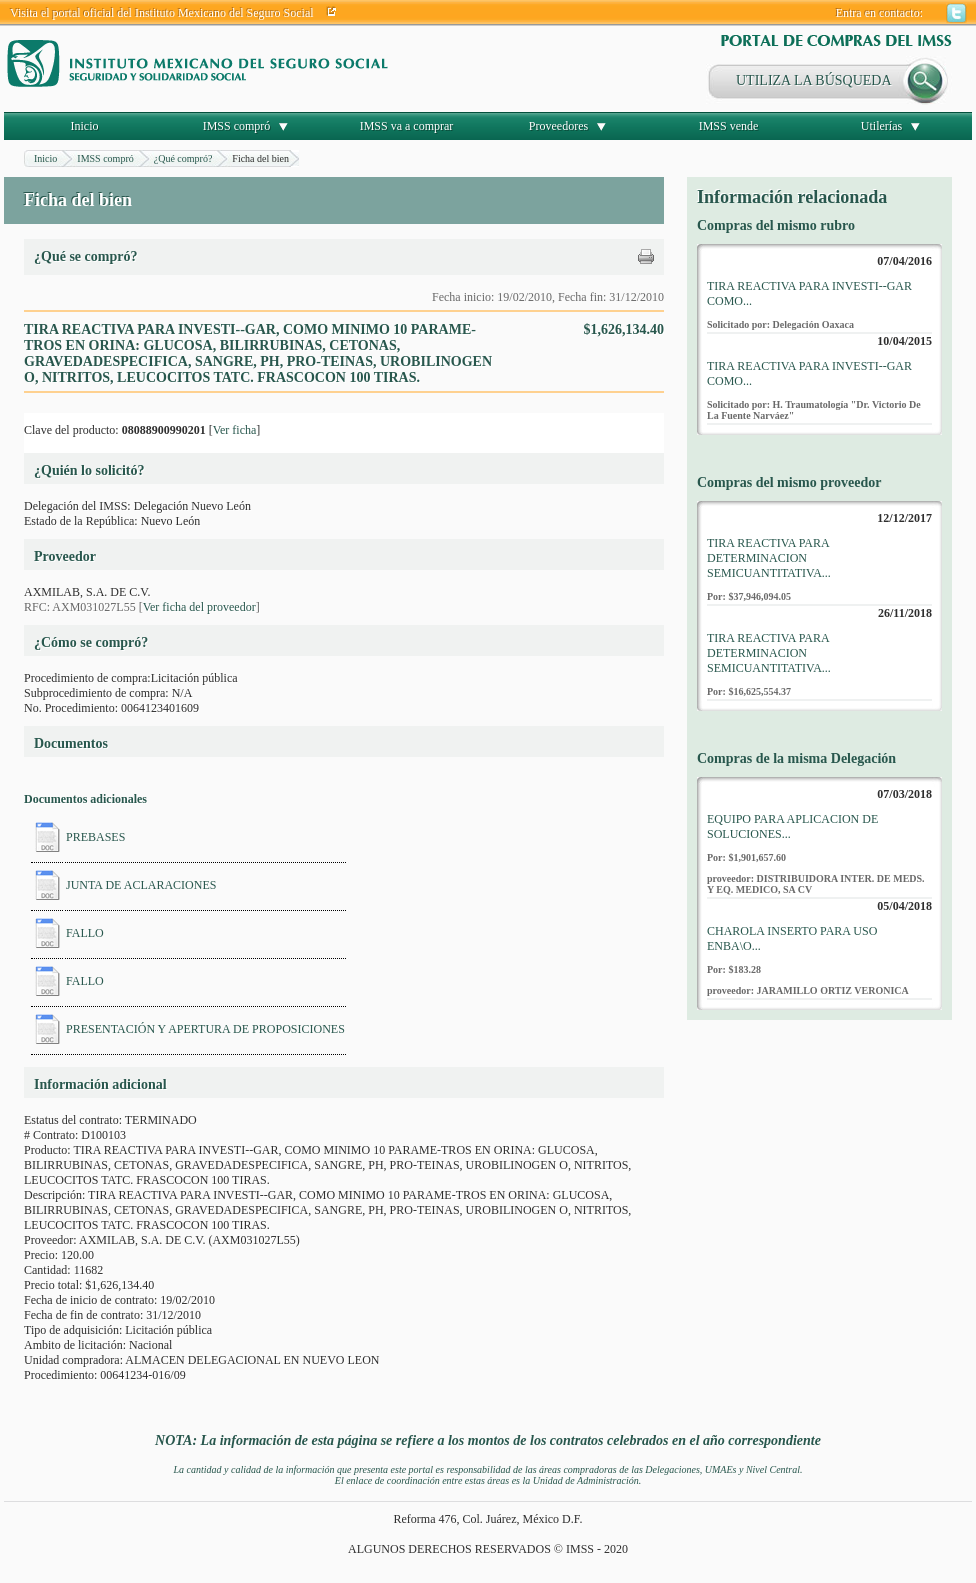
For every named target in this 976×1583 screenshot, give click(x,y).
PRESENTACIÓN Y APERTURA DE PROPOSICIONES (205, 1029)
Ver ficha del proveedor (199, 607)
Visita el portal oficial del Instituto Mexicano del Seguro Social (162, 13)
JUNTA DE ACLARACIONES (141, 885)
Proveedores (558, 126)
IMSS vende (729, 126)
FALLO (85, 933)
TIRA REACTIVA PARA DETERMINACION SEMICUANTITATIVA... (769, 558)
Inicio (85, 126)
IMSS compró (237, 126)
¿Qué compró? (183, 158)
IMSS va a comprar (407, 126)
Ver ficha (235, 430)
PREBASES (95, 837)
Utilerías (881, 126)
